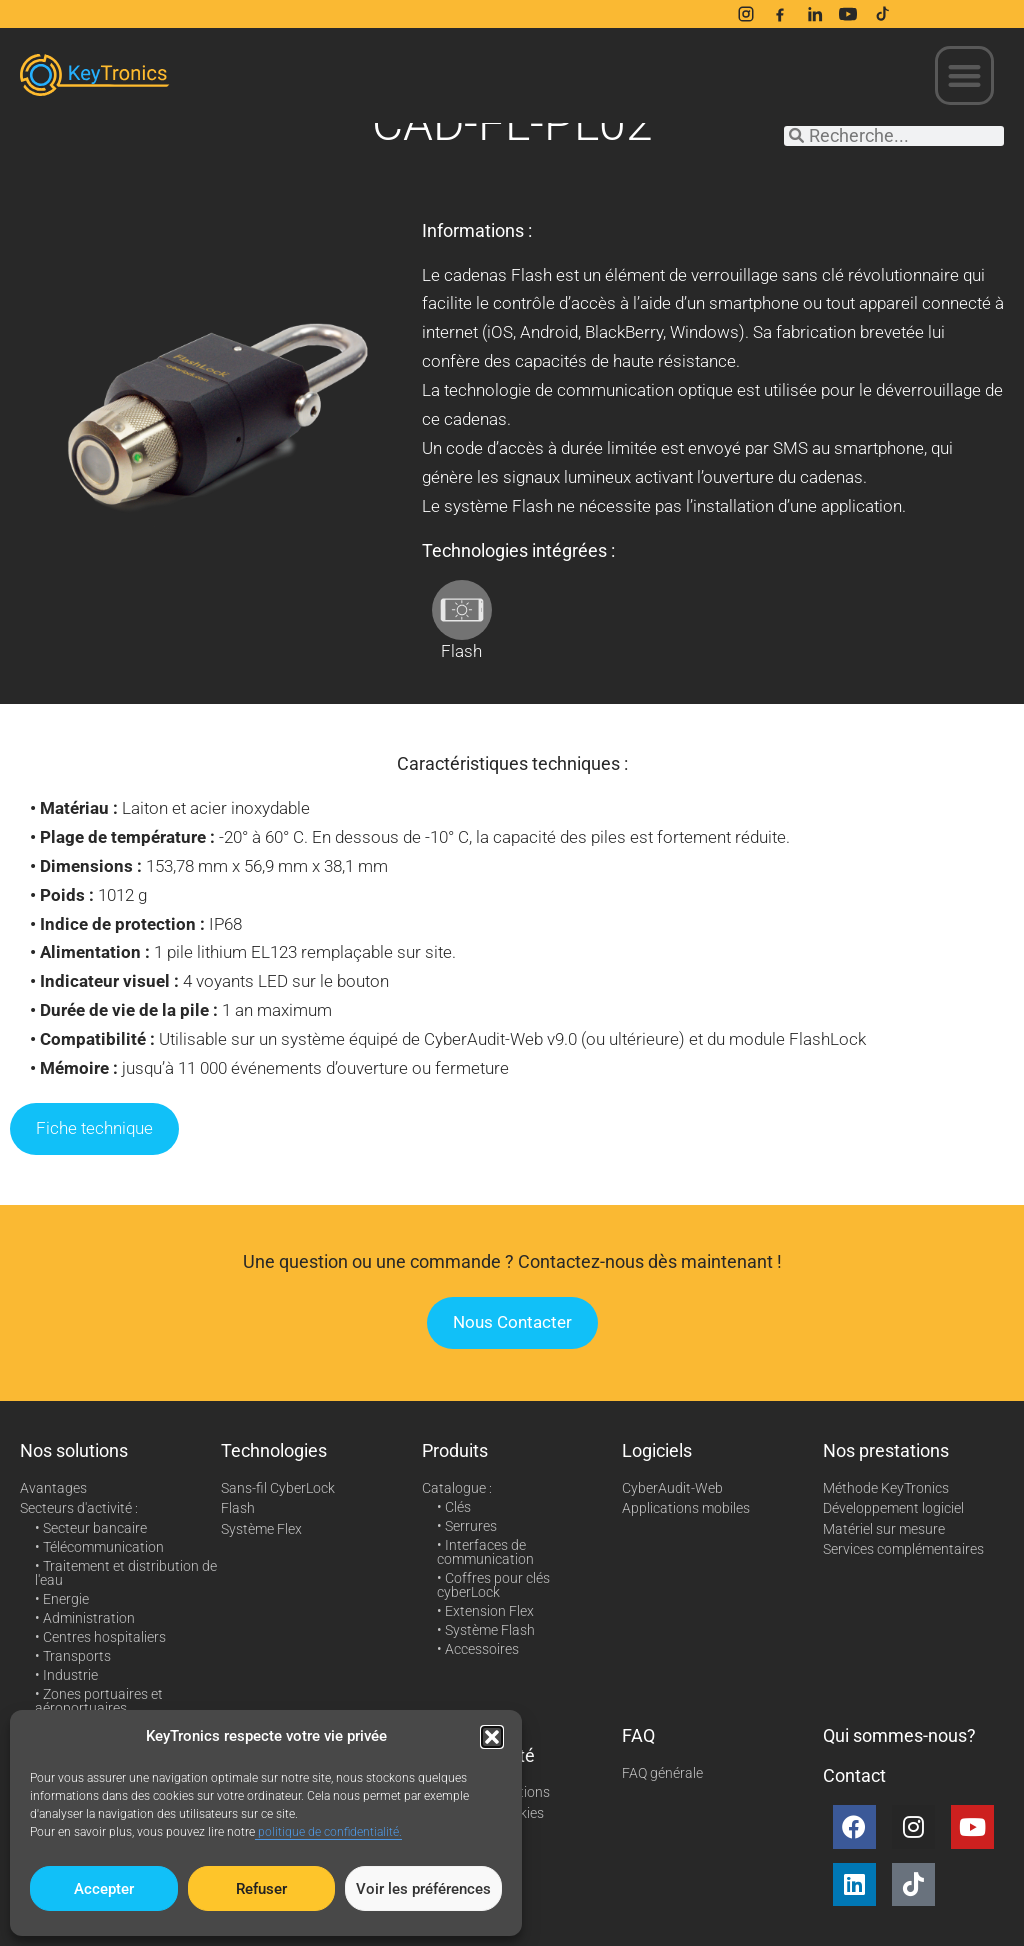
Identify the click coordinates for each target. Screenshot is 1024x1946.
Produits (455, 1450)
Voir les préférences (423, 1889)
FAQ (638, 1735)
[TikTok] (882, 14)
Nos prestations (886, 1450)
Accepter (104, 1889)
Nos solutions (74, 1450)
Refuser (261, 1889)
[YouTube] (848, 14)
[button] (492, 1737)
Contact (854, 1775)
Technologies (274, 1450)
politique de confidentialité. (328, 1832)
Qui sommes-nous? (899, 1735)
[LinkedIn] (814, 14)
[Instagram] (746, 14)
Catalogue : (457, 1488)
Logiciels (657, 1450)
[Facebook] (780, 14)
